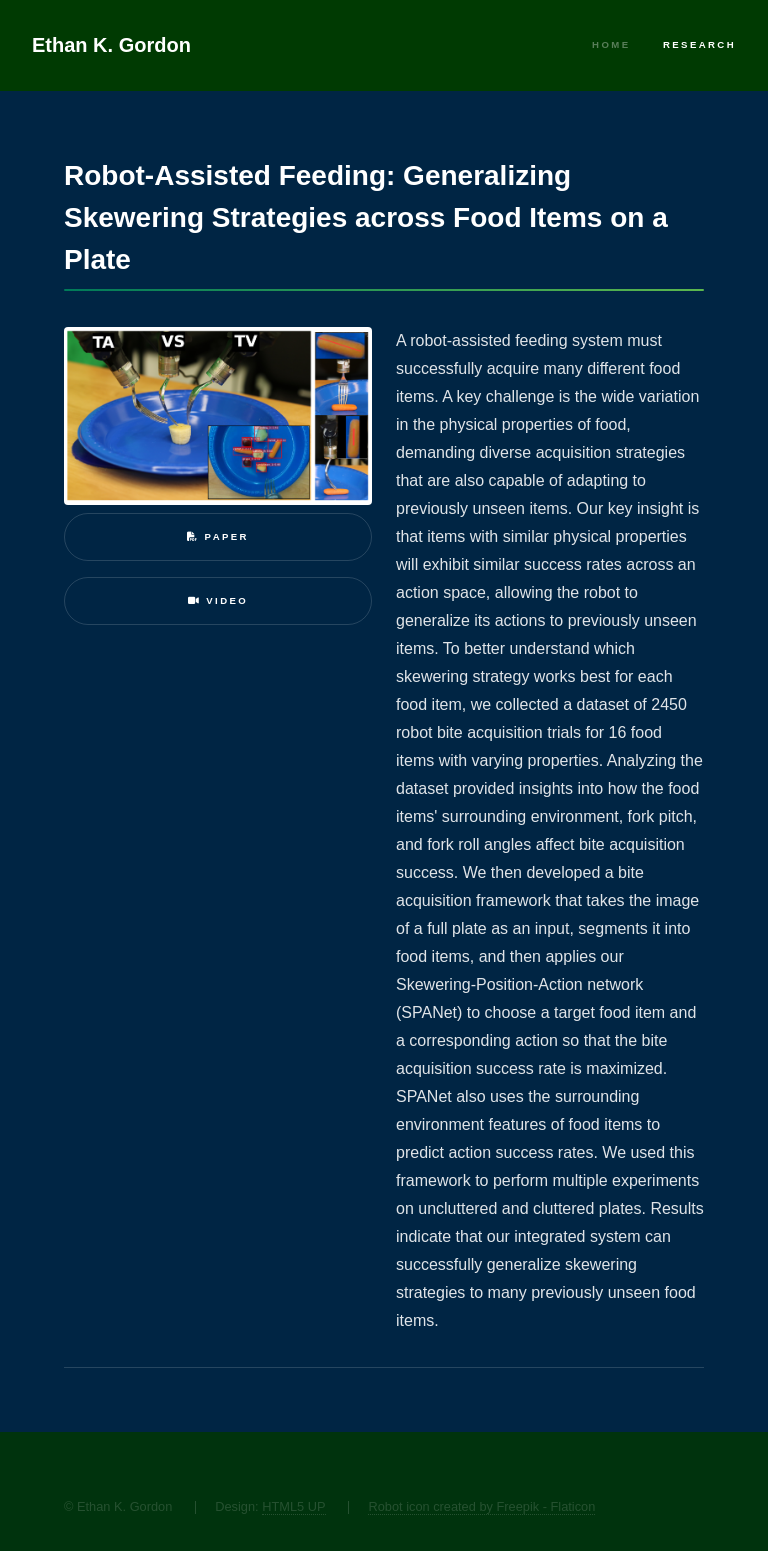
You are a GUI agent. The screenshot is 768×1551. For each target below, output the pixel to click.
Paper (218, 536)
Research (699, 44)
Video (218, 600)
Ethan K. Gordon (111, 45)
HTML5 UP (293, 1506)
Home (611, 44)
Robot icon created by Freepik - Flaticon (481, 1506)
